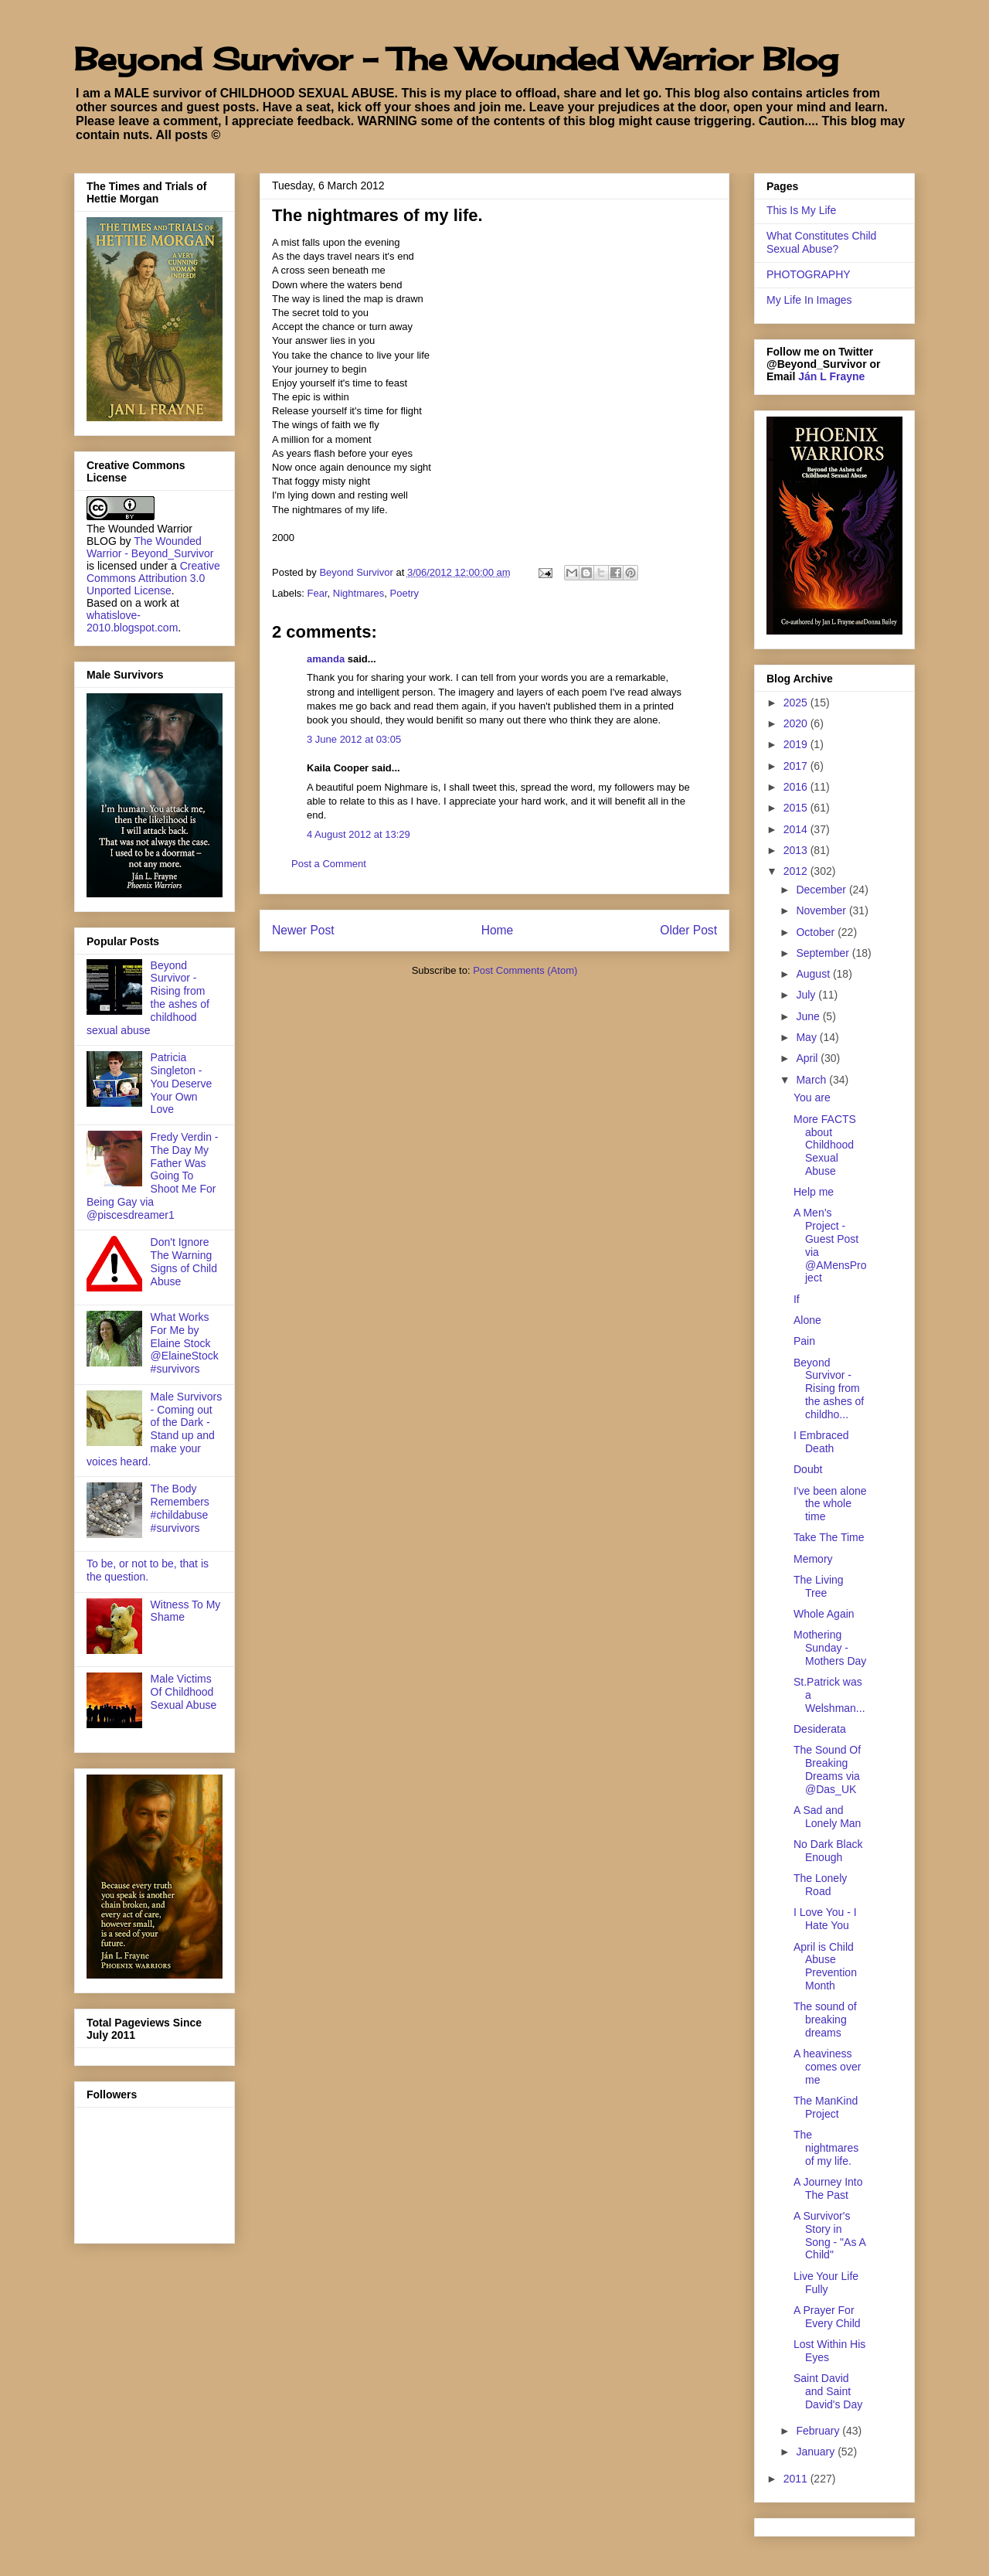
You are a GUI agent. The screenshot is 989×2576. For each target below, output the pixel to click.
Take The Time (829, 1537)
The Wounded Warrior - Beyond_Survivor (150, 547)
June (809, 1016)
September (823, 953)
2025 (797, 702)
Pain (804, 1341)
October (817, 932)
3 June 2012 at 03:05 (354, 739)
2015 (797, 807)
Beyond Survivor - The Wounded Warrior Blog (456, 59)
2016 (797, 787)
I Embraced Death (821, 1442)
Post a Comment (328, 863)
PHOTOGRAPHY (808, 274)
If (797, 1299)
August (814, 974)
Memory (813, 1559)
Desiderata (820, 1729)
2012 (797, 871)
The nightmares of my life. (826, 2148)
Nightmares (358, 593)
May (807, 1037)
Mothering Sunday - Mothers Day (830, 1647)
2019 (797, 744)
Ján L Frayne (831, 376)
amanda (326, 659)
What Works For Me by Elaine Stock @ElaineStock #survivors (185, 1343)
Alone (807, 1320)
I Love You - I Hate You (825, 1918)
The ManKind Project (826, 2107)
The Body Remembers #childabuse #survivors (180, 1507)
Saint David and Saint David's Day (828, 2391)
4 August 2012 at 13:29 (358, 834)
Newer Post (303, 930)
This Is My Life (801, 210)
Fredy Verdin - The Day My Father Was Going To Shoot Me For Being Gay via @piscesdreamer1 (153, 1176)
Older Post (688, 930)
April (808, 1058)
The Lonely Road (820, 1884)
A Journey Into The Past (828, 2188)
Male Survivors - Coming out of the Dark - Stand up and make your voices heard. (154, 1429)
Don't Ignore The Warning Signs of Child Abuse (184, 1261)
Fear (318, 593)
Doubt (808, 1469)
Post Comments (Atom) (525, 970)
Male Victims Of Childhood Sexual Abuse (184, 1692)
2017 (797, 766)
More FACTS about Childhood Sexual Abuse (825, 1145)
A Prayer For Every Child (827, 2316)
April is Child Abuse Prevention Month (825, 1966)
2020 (797, 723)
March (812, 1080)
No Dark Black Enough (828, 1850)
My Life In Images (809, 300)
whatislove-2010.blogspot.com (132, 621)
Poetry (405, 593)
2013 (797, 850)
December (822, 889)
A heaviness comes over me (827, 2066)
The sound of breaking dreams (825, 2019)
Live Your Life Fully (826, 2282)
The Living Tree (819, 1586)
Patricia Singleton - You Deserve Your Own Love (181, 1083)
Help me (814, 1192)
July (807, 995)
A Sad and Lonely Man (827, 1816)
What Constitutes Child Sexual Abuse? (821, 242)
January (817, 2451)
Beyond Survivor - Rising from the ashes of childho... (829, 1388)
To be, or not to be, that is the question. (148, 1570)
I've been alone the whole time (830, 1504)
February (819, 2431)
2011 (797, 2478)
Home (497, 930)
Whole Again (824, 1614)
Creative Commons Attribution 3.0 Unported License (153, 578)
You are (812, 1097)
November (822, 910)
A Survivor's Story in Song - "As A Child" (829, 2235)
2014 (797, 829)
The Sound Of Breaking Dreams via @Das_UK (827, 1769)
